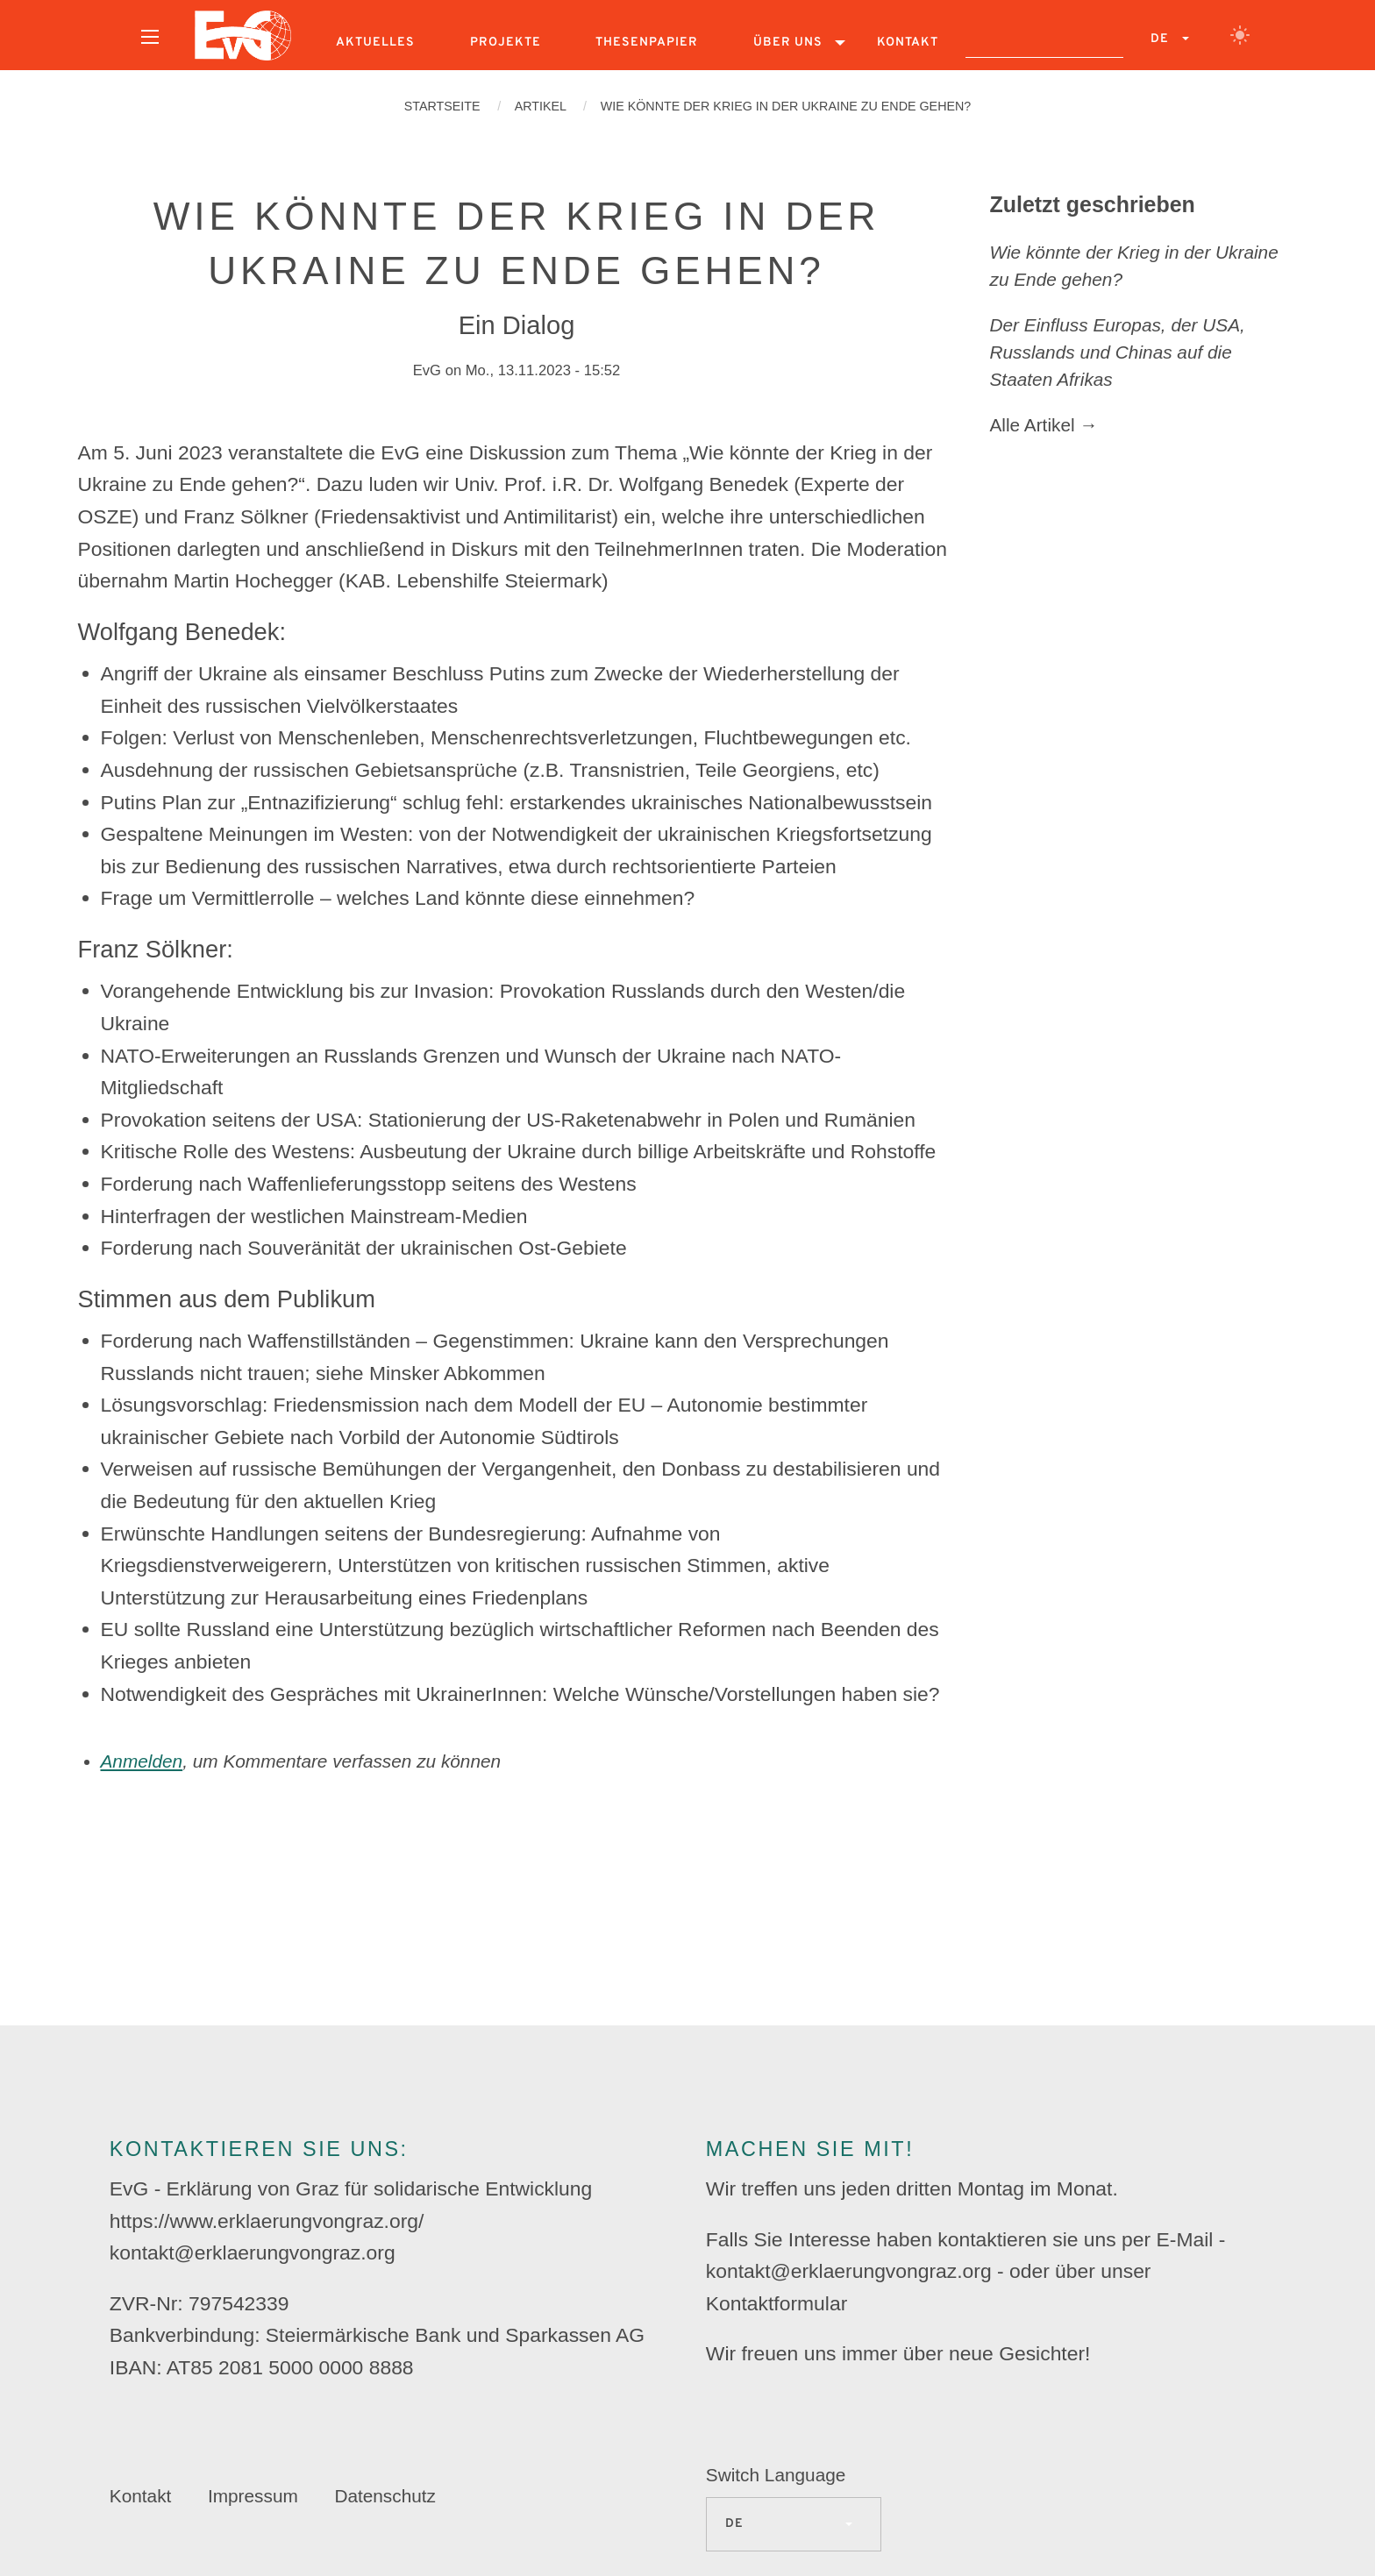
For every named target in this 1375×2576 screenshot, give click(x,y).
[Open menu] (150, 37)
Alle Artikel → (1044, 425)
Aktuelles (375, 42)
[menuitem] (149, 42)
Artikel (540, 106)
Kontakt (907, 42)
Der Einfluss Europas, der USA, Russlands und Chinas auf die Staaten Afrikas (1117, 352)
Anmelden (142, 1761)
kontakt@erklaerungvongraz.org (252, 2252)
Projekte (505, 42)
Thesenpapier (646, 42)
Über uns (788, 42)
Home (243, 35)
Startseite (442, 106)
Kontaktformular (776, 2303)
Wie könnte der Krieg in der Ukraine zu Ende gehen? (786, 106)
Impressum (253, 2496)
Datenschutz (385, 2496)
